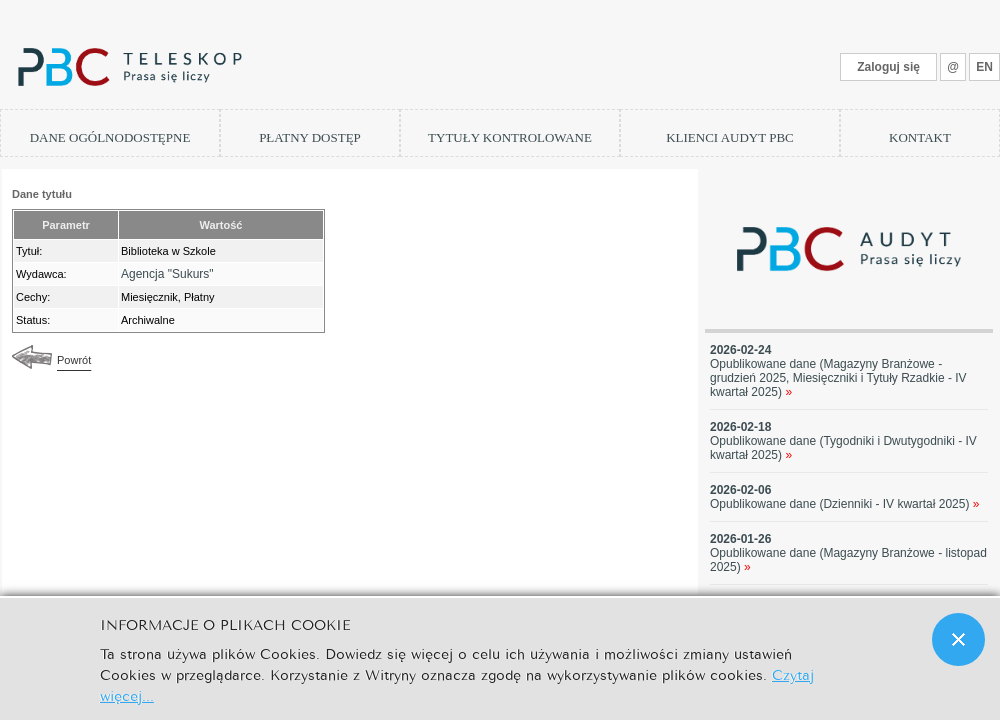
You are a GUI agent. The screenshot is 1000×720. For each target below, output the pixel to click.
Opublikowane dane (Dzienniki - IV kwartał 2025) (845, 504)
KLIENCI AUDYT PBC (730, 137)
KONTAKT (920, 137)
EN (984, 67)
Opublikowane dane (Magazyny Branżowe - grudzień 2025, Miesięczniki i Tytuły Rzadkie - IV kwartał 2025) (838, 378)
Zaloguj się (888, 67)
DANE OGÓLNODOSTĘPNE (110, 137)
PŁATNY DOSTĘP (310, 137)
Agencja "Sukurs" (167, 274)
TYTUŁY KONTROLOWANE (510, 137)
